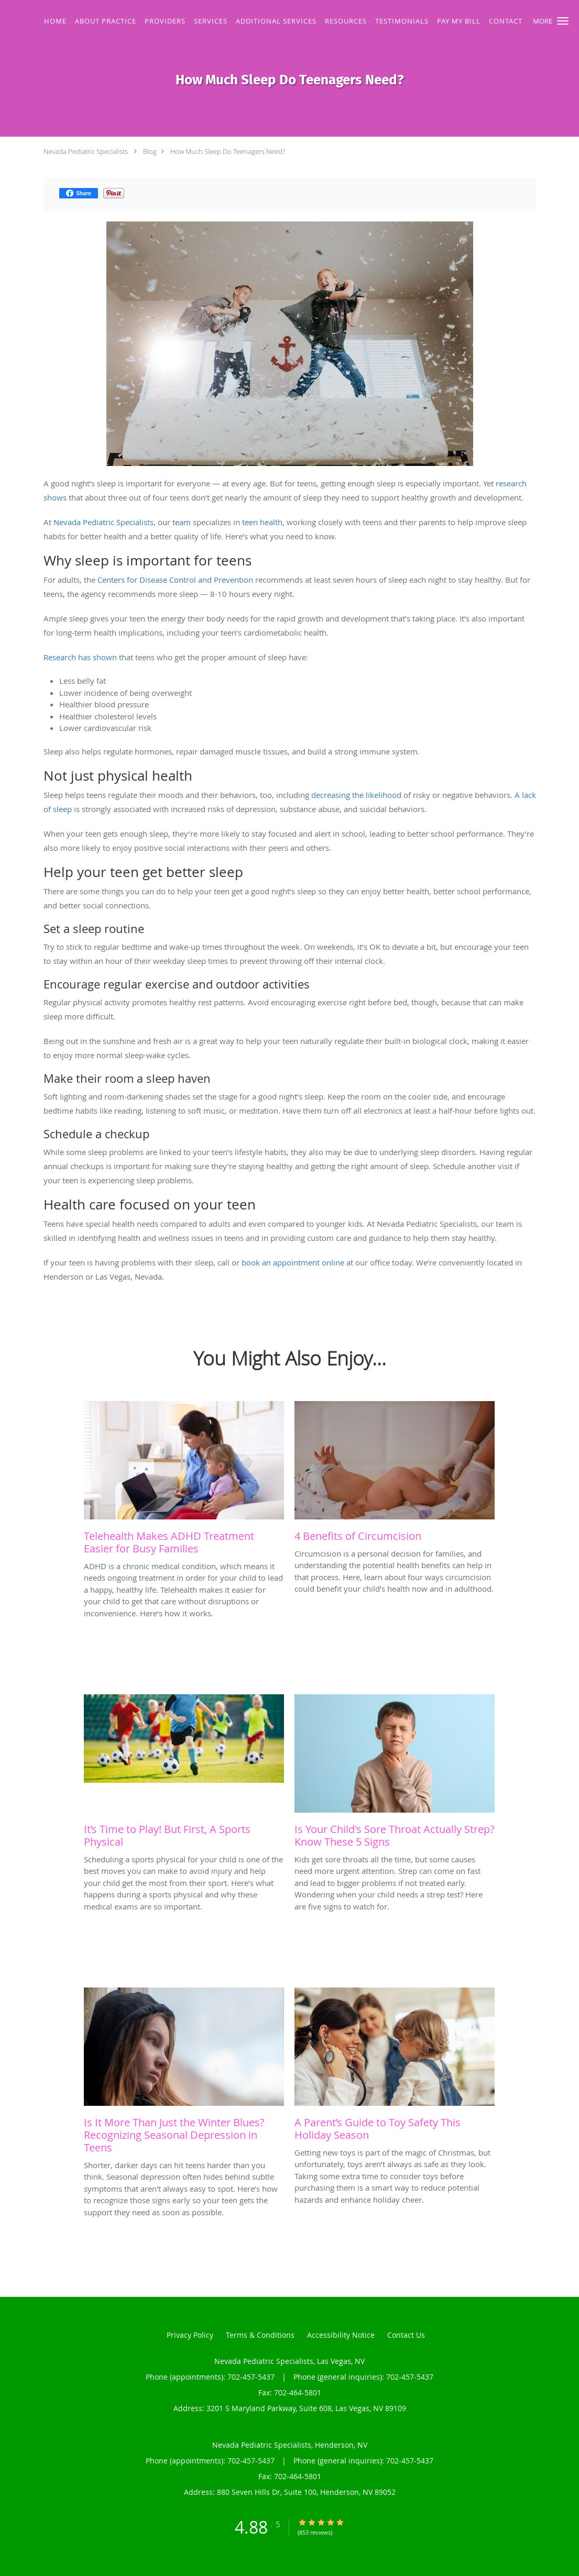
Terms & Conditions (260, 2335)
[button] (563, 21)
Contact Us (406, 2335)
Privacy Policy (190, 2335)
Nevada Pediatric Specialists (85, 151)
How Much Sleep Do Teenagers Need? (227, 151)
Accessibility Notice (341, 2335)
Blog (150, 151)
